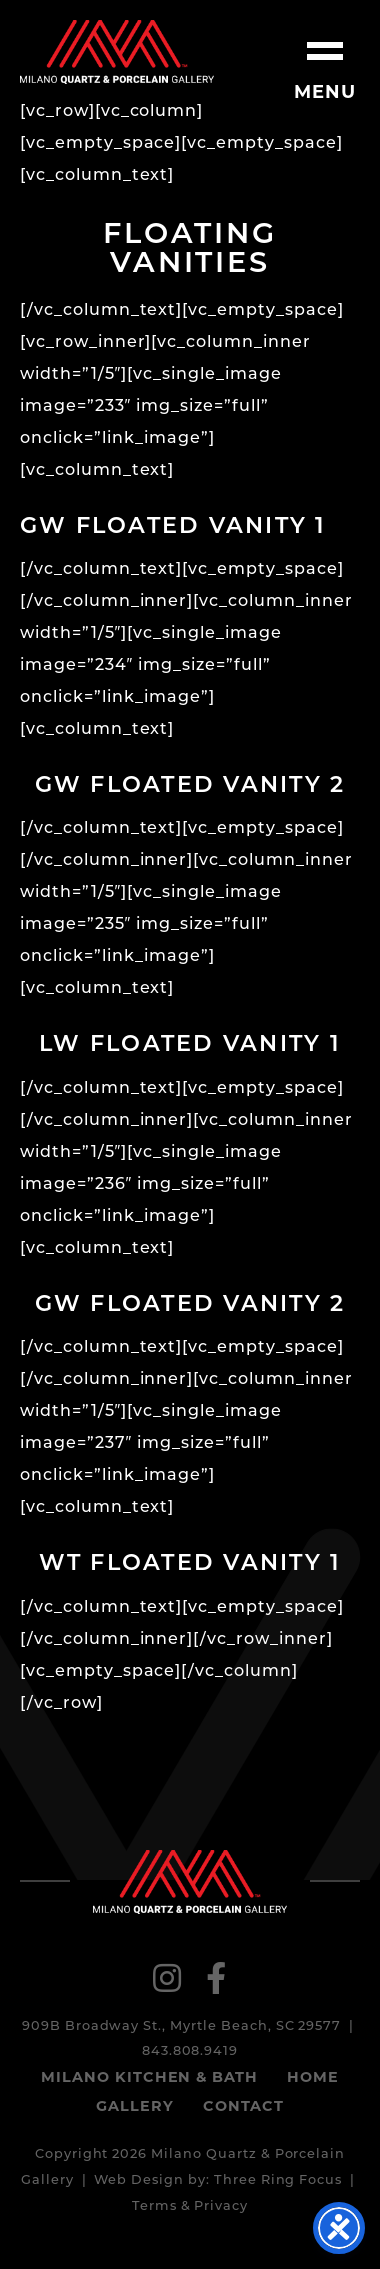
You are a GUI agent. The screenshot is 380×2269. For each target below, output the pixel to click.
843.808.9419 (190, 2051)
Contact (243, 2107)
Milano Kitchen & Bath (149, 2078)
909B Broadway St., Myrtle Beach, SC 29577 (181, 2026)
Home (313, 2078)
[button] (325, 55)
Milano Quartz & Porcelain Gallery (117, 52)
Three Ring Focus (278, 2180)
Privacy (221, 2206)
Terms (154, 2206)
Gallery (135, 2107)
